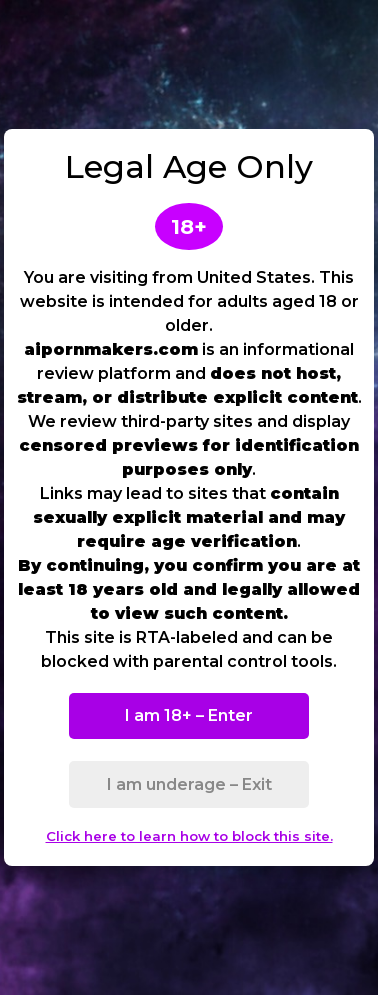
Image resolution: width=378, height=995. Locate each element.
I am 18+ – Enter (189, 715)
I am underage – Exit (189, 784)
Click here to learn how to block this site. (189, 836)
